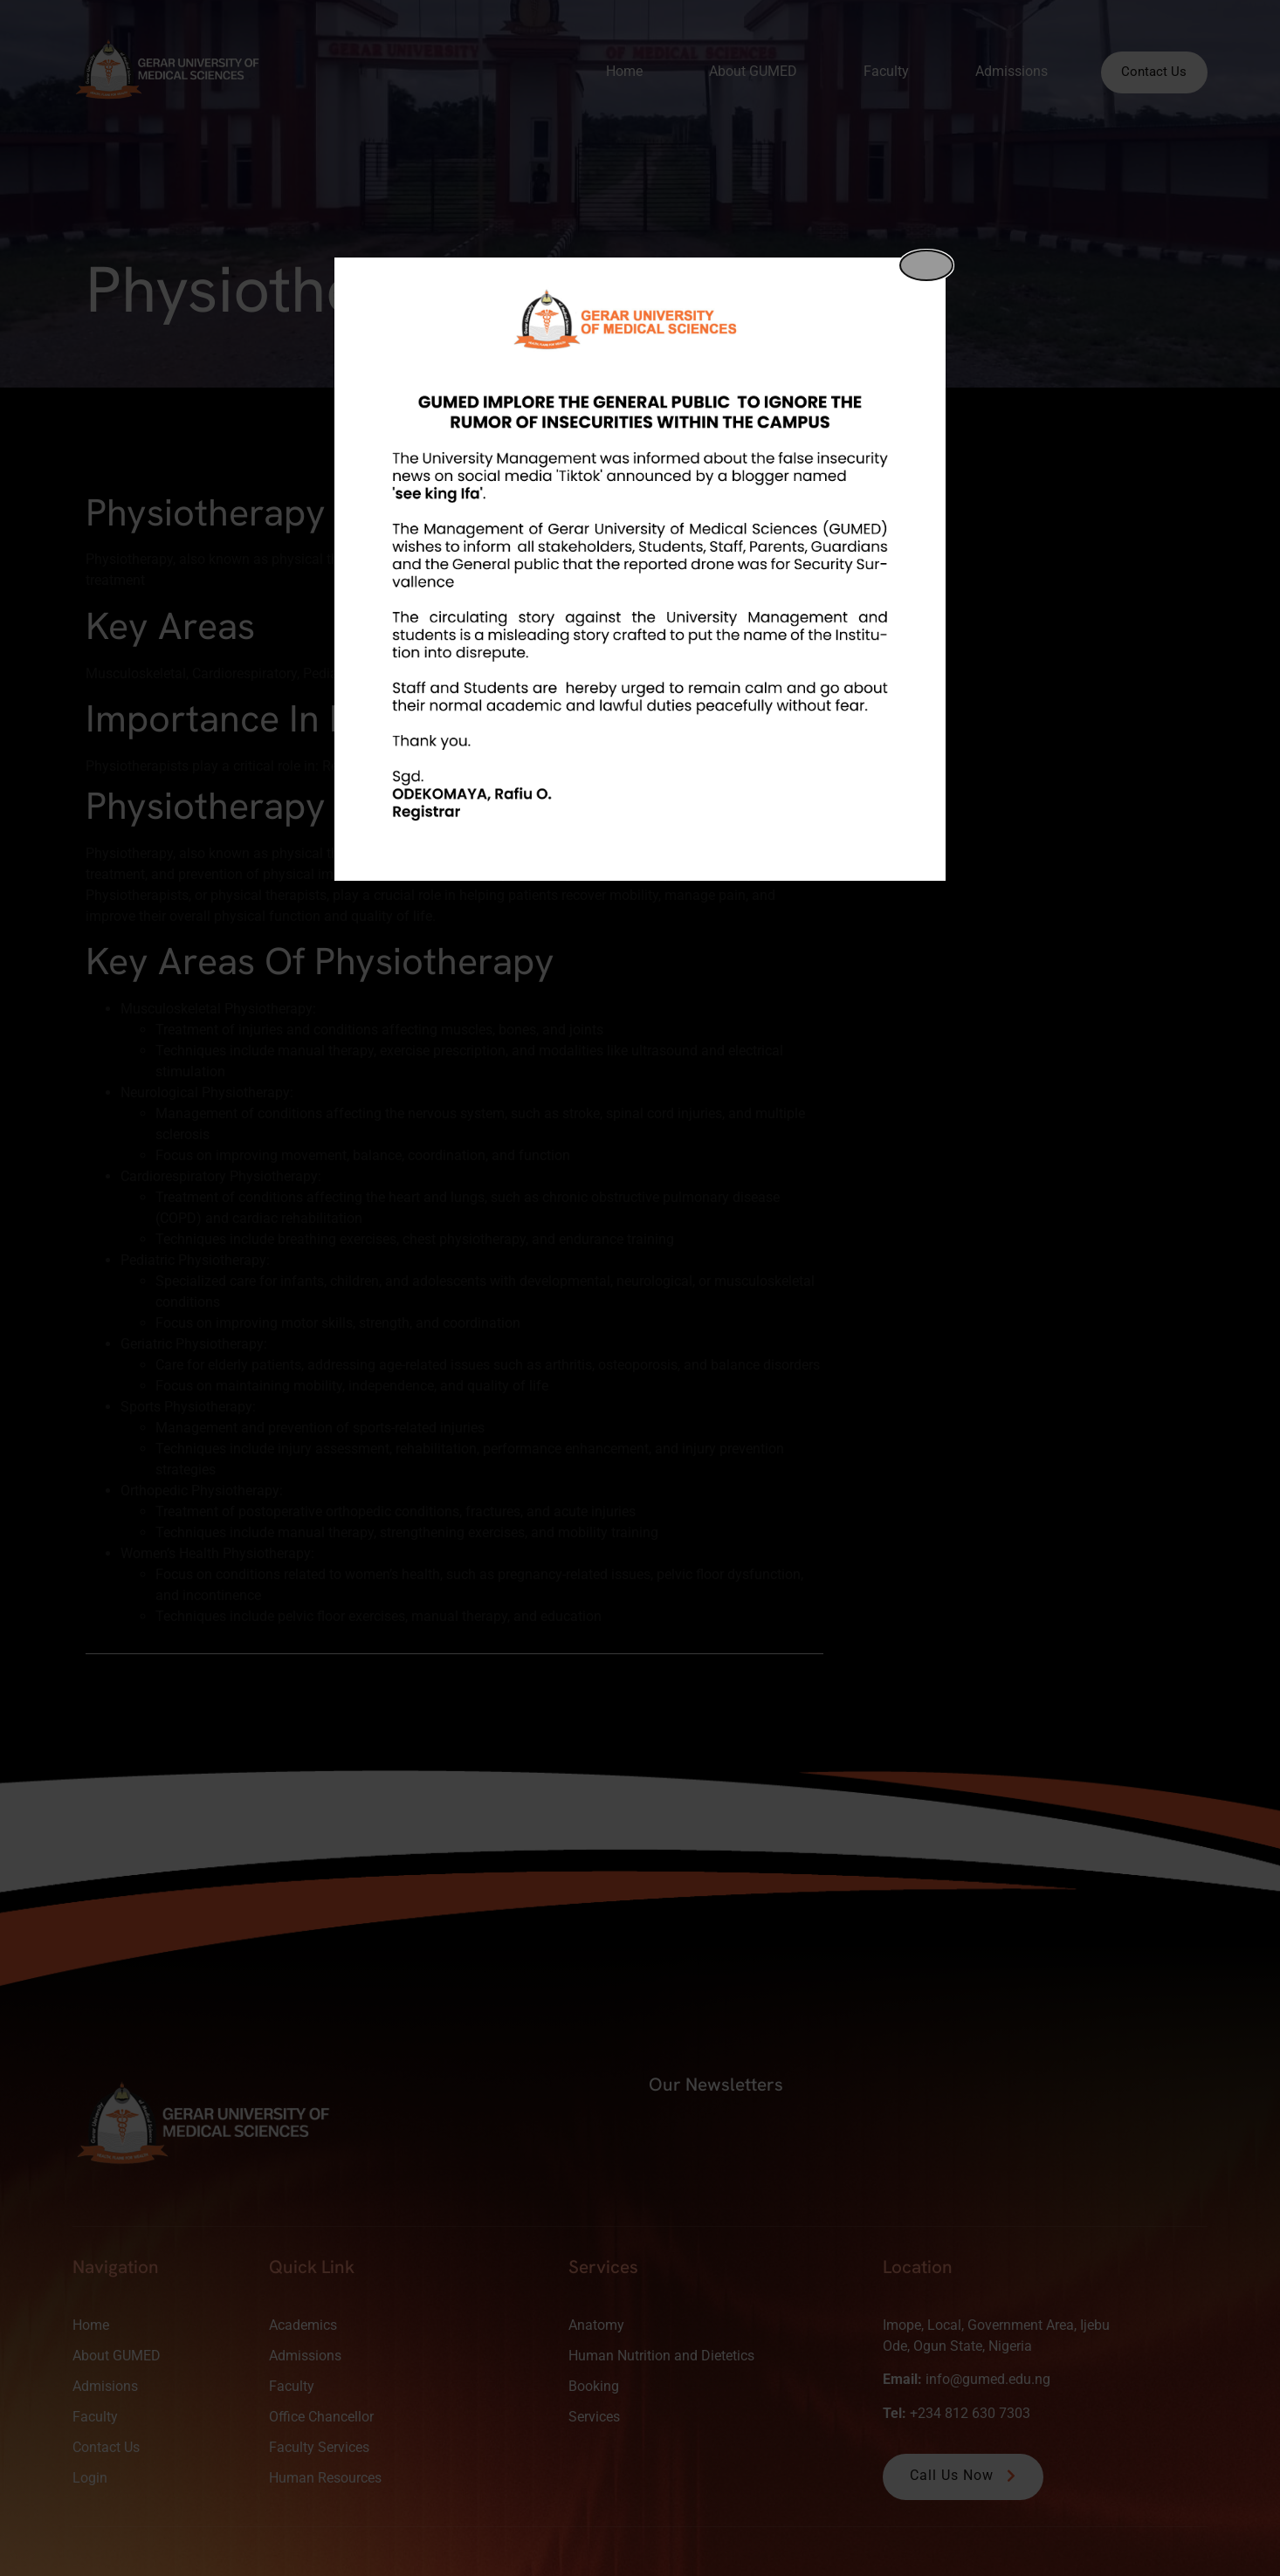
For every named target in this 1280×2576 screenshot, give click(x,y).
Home (613, 71)
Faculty (875, 71)
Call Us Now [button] (965, 2475)
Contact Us (1148, 72)
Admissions (1000, 71)
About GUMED (742, 71)
